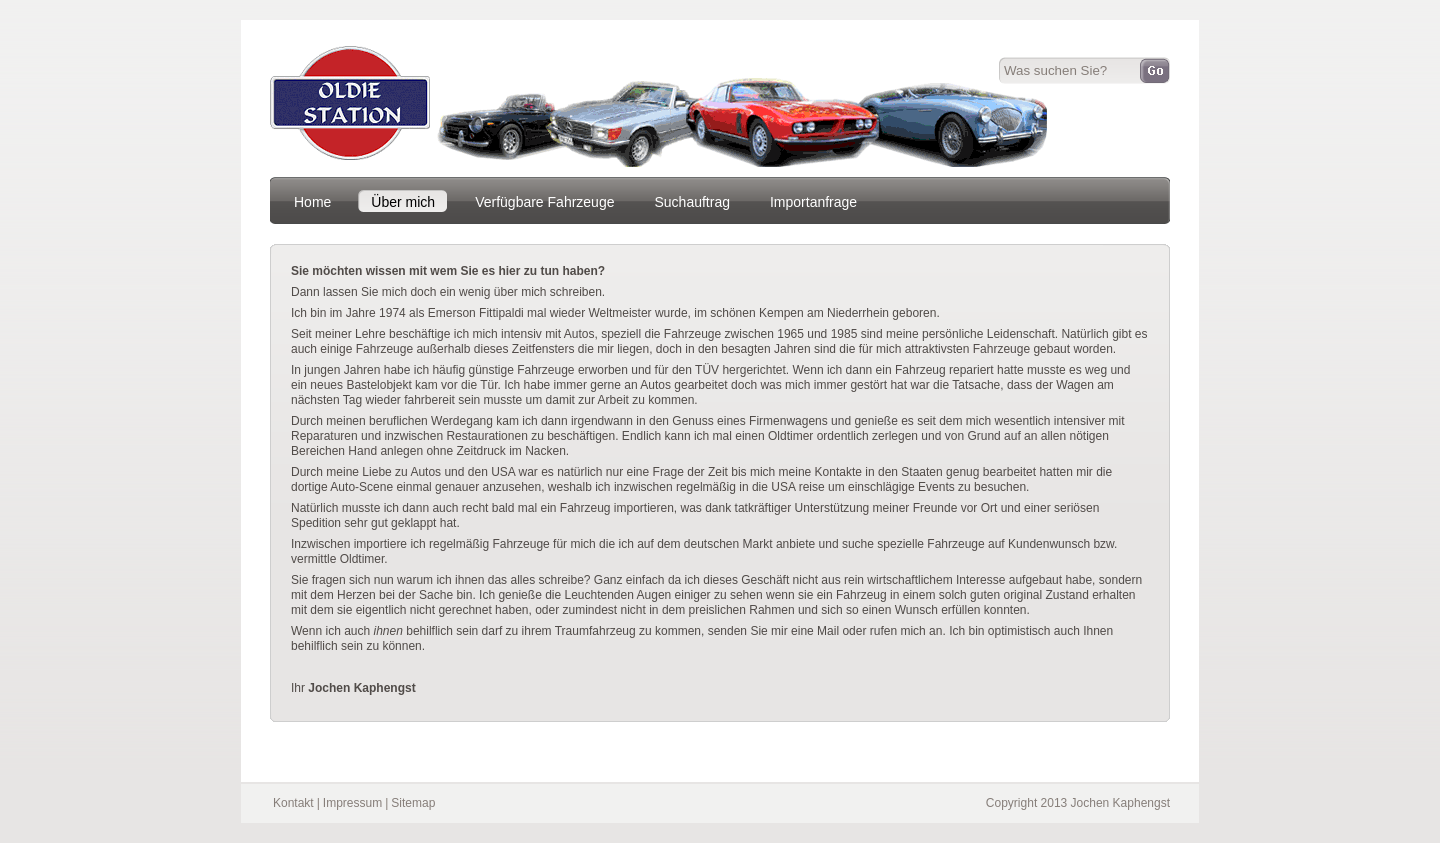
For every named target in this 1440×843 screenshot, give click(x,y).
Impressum (352, 803)
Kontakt (293, 803)
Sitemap (413, 803)
